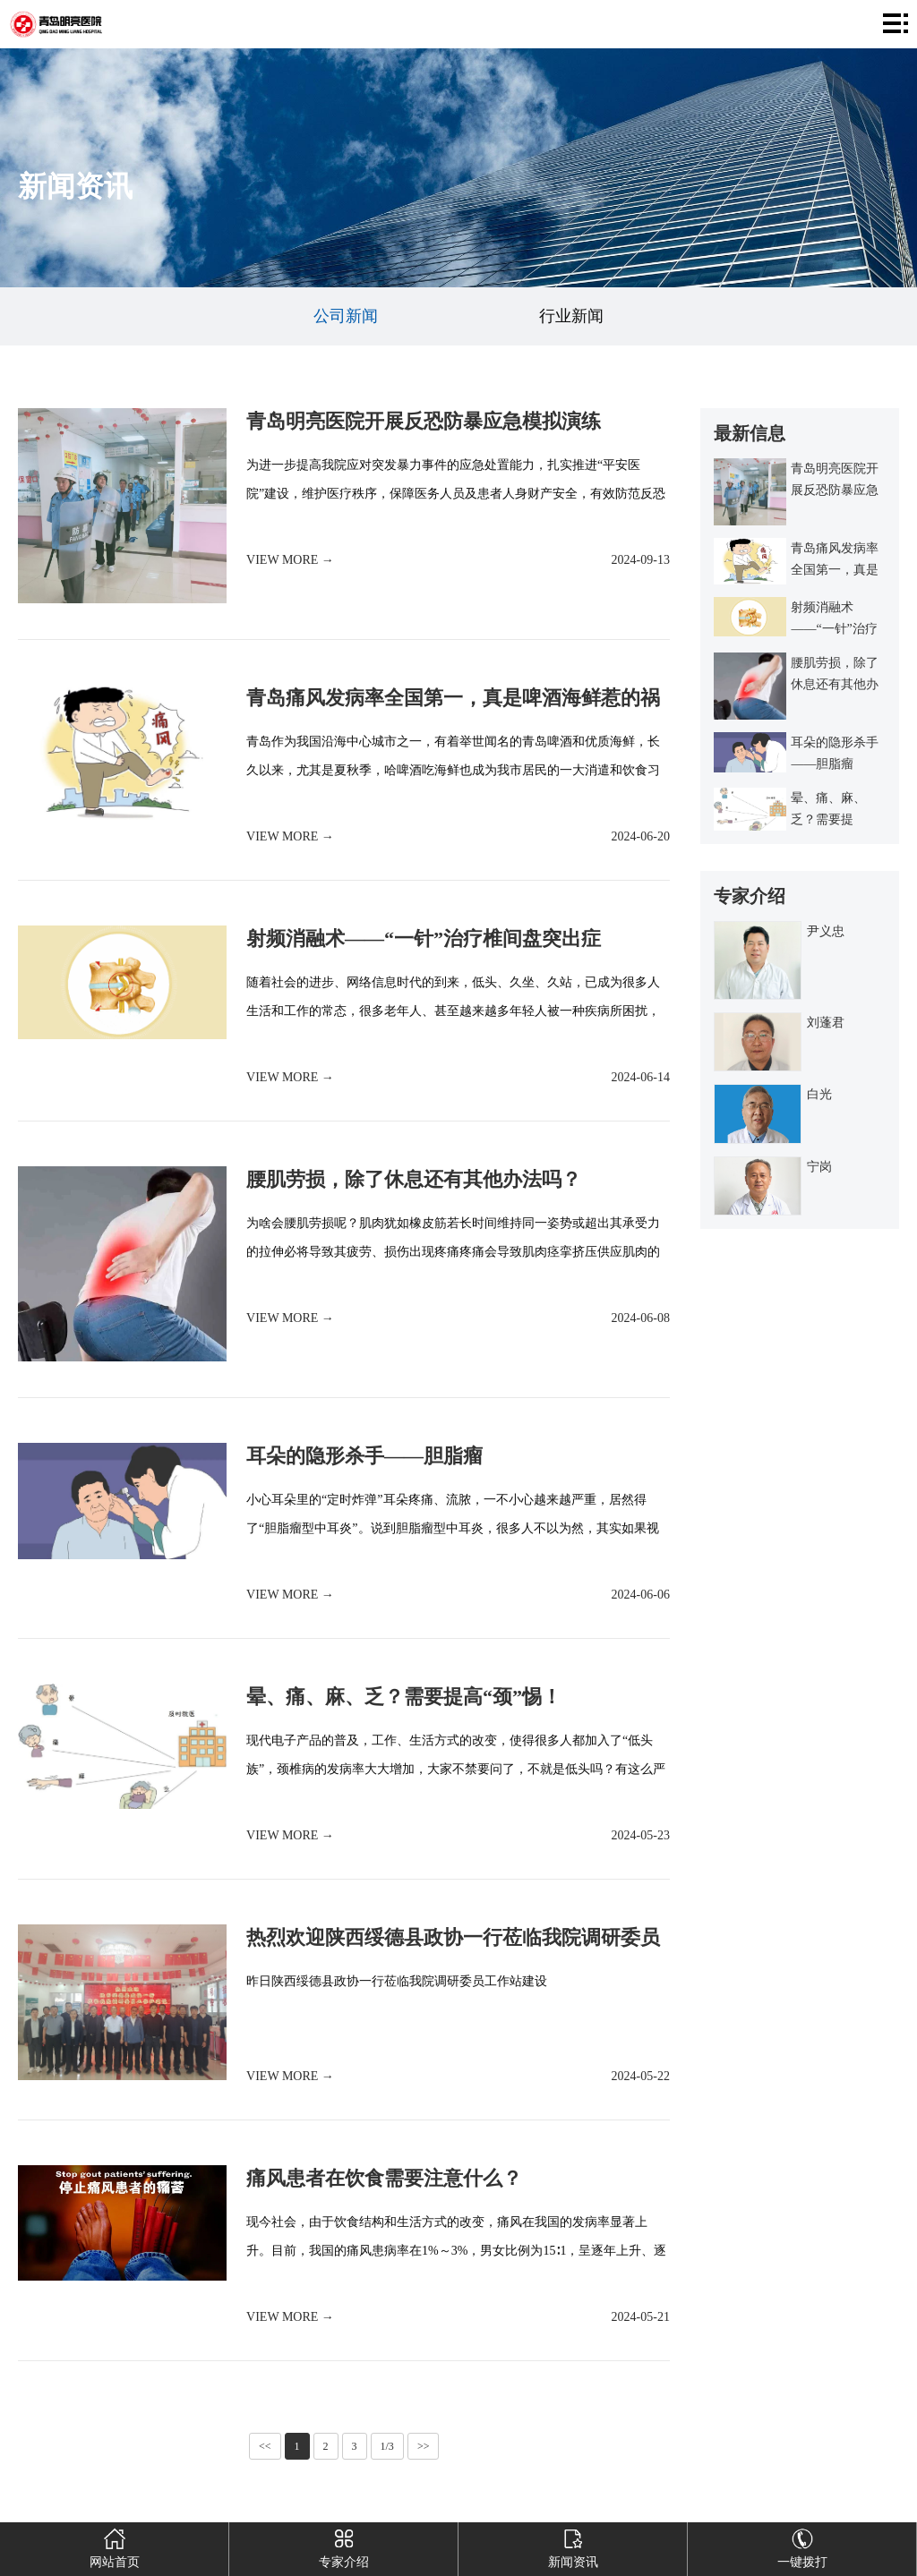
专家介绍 (343, 2545)
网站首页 (114, 2545)
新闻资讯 (572, 2545)
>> (423, 2446)
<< (265, 2446)
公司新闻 (345, 316)
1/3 (387, 2446)
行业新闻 (571, 316)
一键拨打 (801, 2545)
